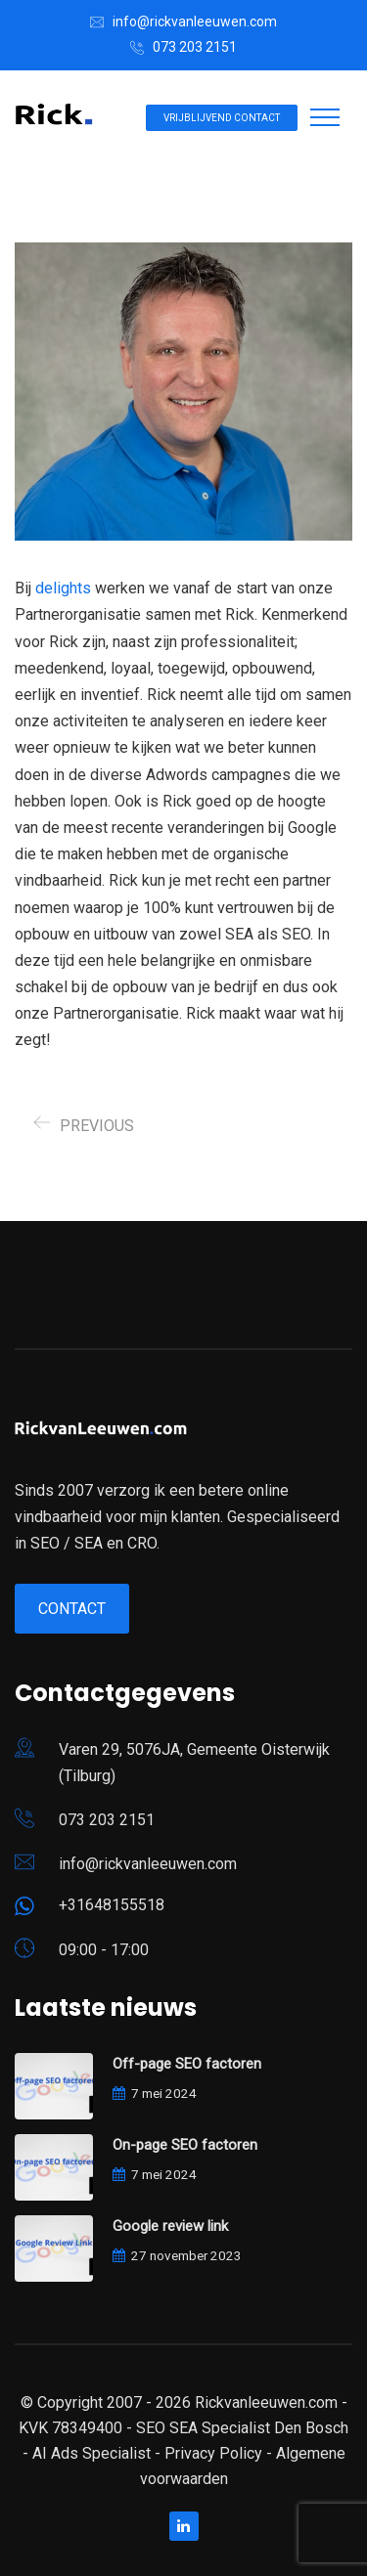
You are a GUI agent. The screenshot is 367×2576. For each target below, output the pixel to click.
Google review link (170, 2226)
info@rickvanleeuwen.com (195, 21)
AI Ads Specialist (91, 2453)
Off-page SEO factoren (187, 2064)
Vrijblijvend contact (221, 117)
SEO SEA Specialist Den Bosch (242, 2428)
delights (63, 588)
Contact (72, 1608)
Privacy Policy (213, 2453)
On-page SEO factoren (185, 2145)
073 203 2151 (195, 47)
